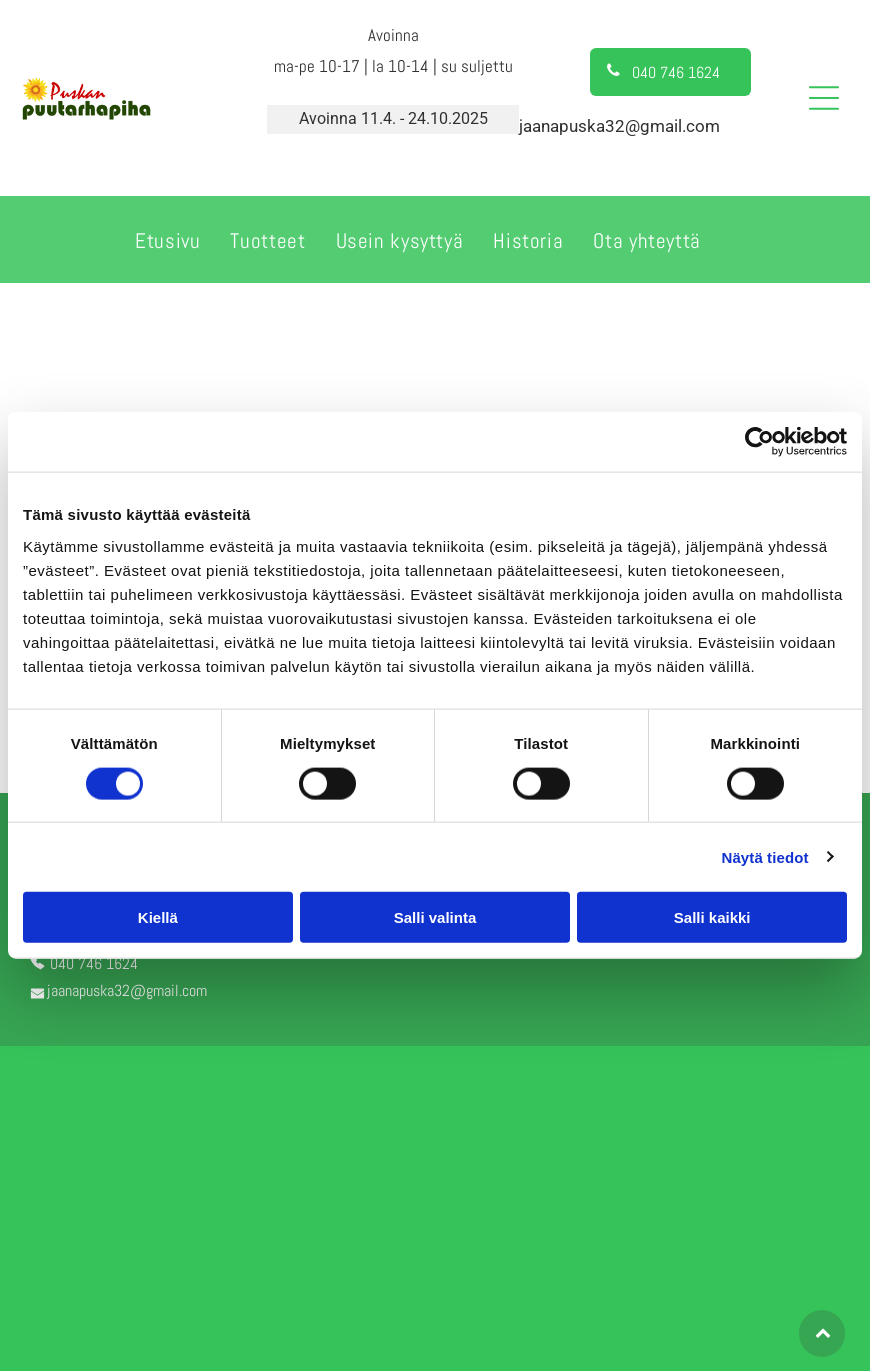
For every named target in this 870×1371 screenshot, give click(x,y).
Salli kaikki (712, 917)
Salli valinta (435, 917)
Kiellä (158, 917)
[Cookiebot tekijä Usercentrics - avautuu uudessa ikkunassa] (759, 442)
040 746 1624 (94, 963)
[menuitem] (167, 239)
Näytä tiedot (765, 856)
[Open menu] (824, 98)
